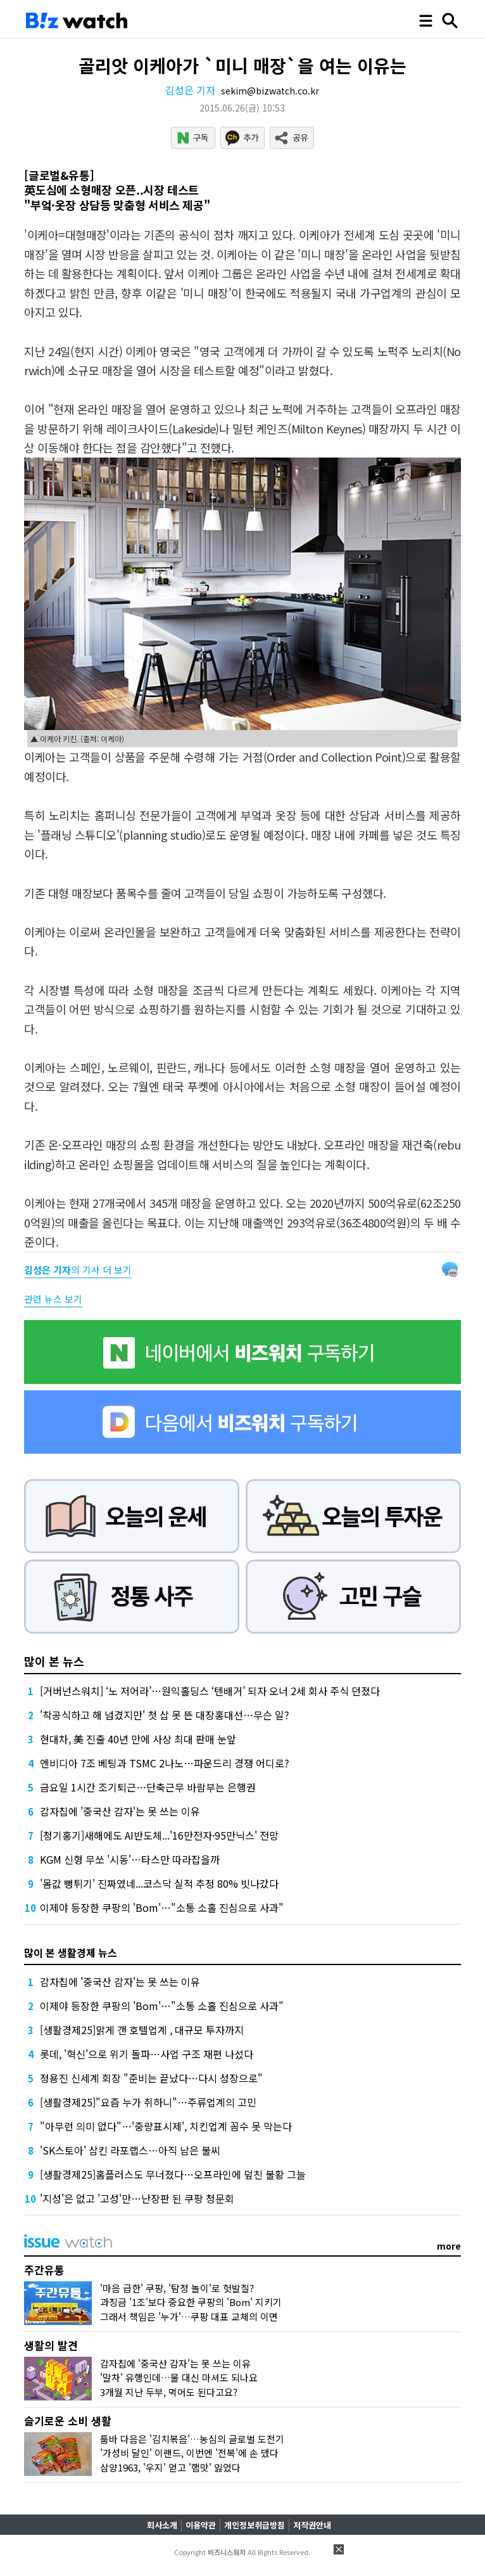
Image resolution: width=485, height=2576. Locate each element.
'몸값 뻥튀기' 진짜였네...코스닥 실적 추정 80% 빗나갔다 (159, 1883)
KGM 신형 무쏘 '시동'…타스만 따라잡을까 (130, 1859)
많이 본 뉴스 (54, 1661)
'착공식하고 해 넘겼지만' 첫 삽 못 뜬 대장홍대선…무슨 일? (164, 1714)
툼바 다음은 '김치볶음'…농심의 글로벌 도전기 (192, 2438)
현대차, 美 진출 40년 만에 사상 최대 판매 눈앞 (138, 1738)
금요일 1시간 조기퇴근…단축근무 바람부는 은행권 (148, 1787)
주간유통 (44, 2270)
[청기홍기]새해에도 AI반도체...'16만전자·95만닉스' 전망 (159, 1835)
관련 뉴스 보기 (53, 1298)
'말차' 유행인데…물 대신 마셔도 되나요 (179, 2377)
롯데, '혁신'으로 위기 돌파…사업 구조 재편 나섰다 (146, 2053)
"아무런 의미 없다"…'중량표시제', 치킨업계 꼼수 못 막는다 (166, 2126)
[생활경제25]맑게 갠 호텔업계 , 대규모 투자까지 (142, 2029)
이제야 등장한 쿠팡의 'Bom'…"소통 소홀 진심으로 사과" (162, 1907)
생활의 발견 (51, 2345)
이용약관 (201, 2525)
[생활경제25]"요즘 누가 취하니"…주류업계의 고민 (148, 2102)
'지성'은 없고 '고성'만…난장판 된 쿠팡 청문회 (137, 2198)
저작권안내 (312, 2525)
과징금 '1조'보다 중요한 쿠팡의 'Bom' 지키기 (191, 2302)
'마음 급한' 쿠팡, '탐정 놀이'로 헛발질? (177, 2288)
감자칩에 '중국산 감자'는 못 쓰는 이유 (120, 1811)
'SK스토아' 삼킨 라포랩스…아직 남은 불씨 (130, 2150)
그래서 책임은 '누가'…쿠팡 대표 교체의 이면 (189, 2316)
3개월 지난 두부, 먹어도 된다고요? (168, 2392)
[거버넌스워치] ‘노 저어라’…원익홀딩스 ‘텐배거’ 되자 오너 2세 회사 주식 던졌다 (210, 1690)
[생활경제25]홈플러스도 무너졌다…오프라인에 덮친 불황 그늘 (173, 2174)
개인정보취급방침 (254, 2525)
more (449, 2246)
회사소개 (162, 2525)
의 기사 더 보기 (78, 1269)
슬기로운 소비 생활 (67, 2420)
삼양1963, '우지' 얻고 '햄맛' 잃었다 (170, 2467)
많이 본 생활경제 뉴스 (70, 1952)
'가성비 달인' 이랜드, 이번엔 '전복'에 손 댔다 (189, 2452)
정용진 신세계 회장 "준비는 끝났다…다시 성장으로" (151, 2078)
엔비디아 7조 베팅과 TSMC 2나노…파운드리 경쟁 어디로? (164, 1763)
